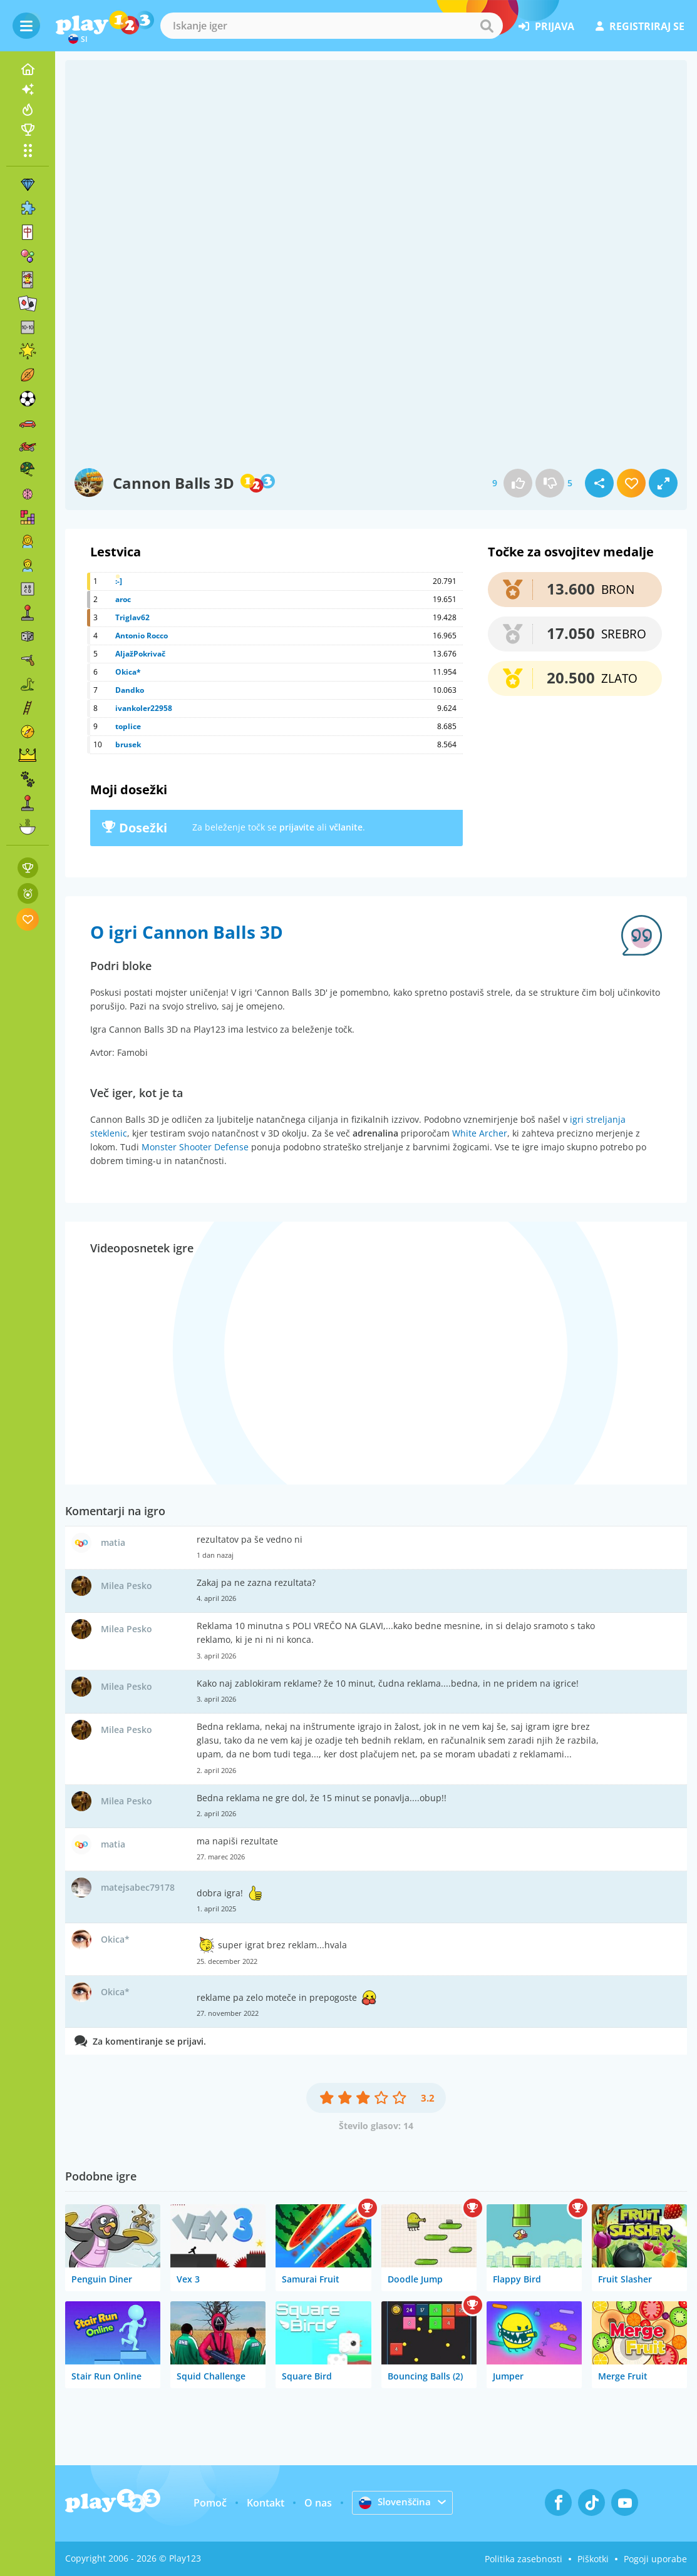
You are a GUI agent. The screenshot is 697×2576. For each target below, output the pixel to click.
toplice (128, 726)
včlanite (346, 827)
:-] (118, 581)
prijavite (296, 827)
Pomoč (208, 2503)
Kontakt (264, 2503)
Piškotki (593, 2559)
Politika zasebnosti (523, 2559)
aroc (123, 599)
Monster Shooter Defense (195, 1147)
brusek (128, 744)
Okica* (128, 672)
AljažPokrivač (140, 653)
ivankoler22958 (143, 708)
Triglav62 (132, 617)
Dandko (129, 690)
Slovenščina (395, 2502)
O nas (317, 2503)
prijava (546, 26)
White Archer (479, 1133)
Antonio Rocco (141, 635)
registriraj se (640, 26)
